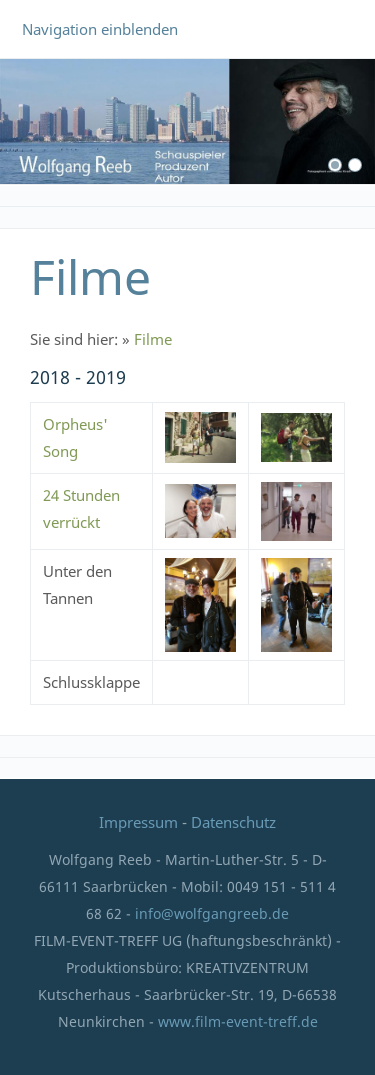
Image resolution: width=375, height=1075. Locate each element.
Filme (153, 339)
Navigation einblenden (100, 29)
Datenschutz (233, 822)
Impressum (140, 822)
